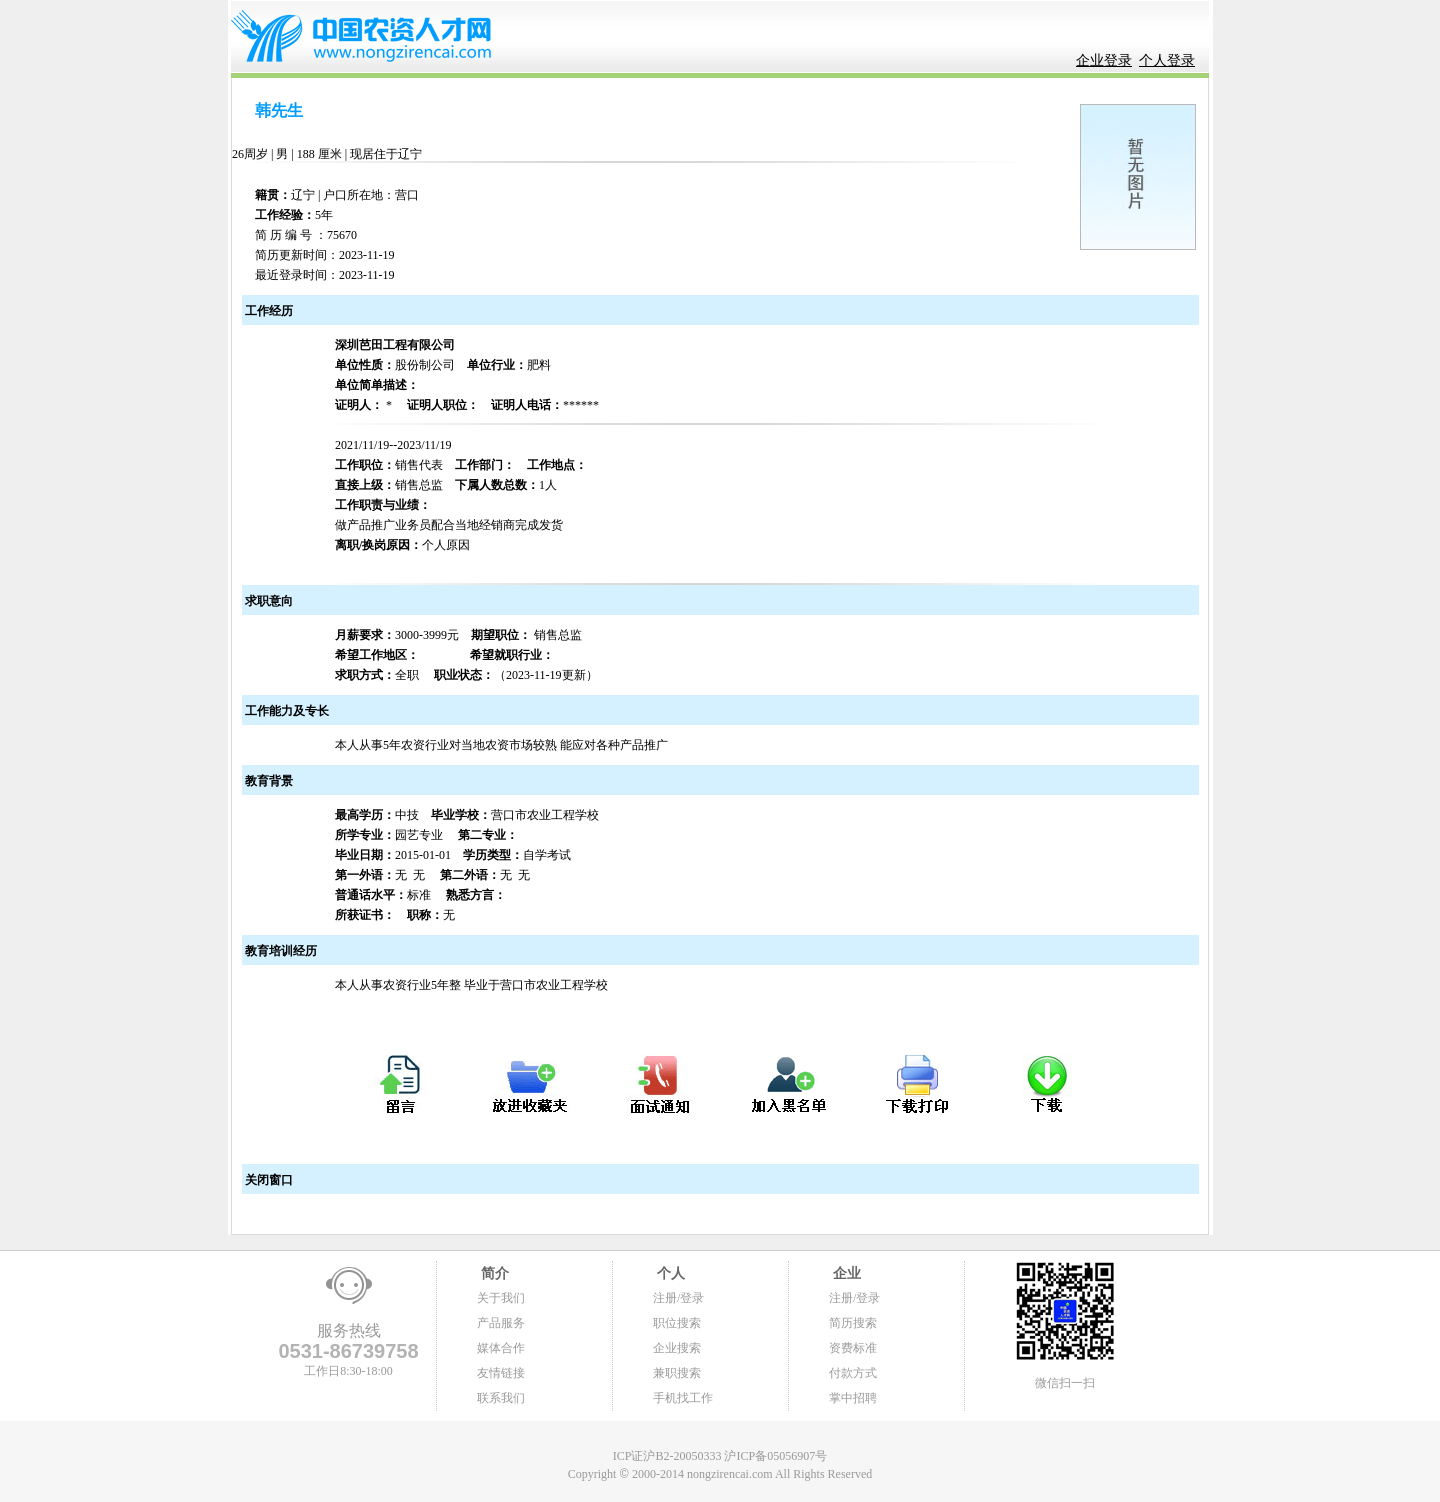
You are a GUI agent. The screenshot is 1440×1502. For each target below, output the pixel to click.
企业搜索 (677, 1348)
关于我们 (501, 1298)
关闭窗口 (267, 1180)
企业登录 (1104, 60)
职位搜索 (677, 1323)
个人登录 (1167, 60)
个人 (669, 1273)
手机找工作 (683, 1398)
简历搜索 (853, 1323)
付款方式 (853, 1373)
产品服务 (501, 1323)
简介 (493, 1273)
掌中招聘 (853, 1398)
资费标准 (853, 1348)
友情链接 (501, 1373)
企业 (845, 1273)
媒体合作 (501, 1348)
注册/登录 (678, 1298)
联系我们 (501, 1398)
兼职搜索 (677, 1373)
